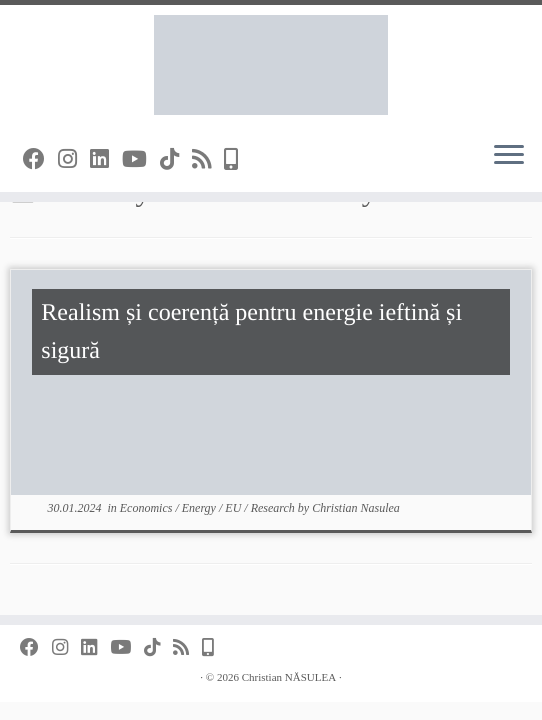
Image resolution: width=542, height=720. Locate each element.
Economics (148, 508)
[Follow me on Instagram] (74, 159)
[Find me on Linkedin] (106, 159)
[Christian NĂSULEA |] (271, 65)
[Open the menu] (509, 156)
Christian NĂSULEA (289, 677)
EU (234, 508)
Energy (200, 508)
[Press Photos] (237, 159)
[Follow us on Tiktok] (176, 159)
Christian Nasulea (356, 508)
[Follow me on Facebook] (40, 159)
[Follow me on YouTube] (141, 159)
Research (274, 508)
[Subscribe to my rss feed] (208, 159)
